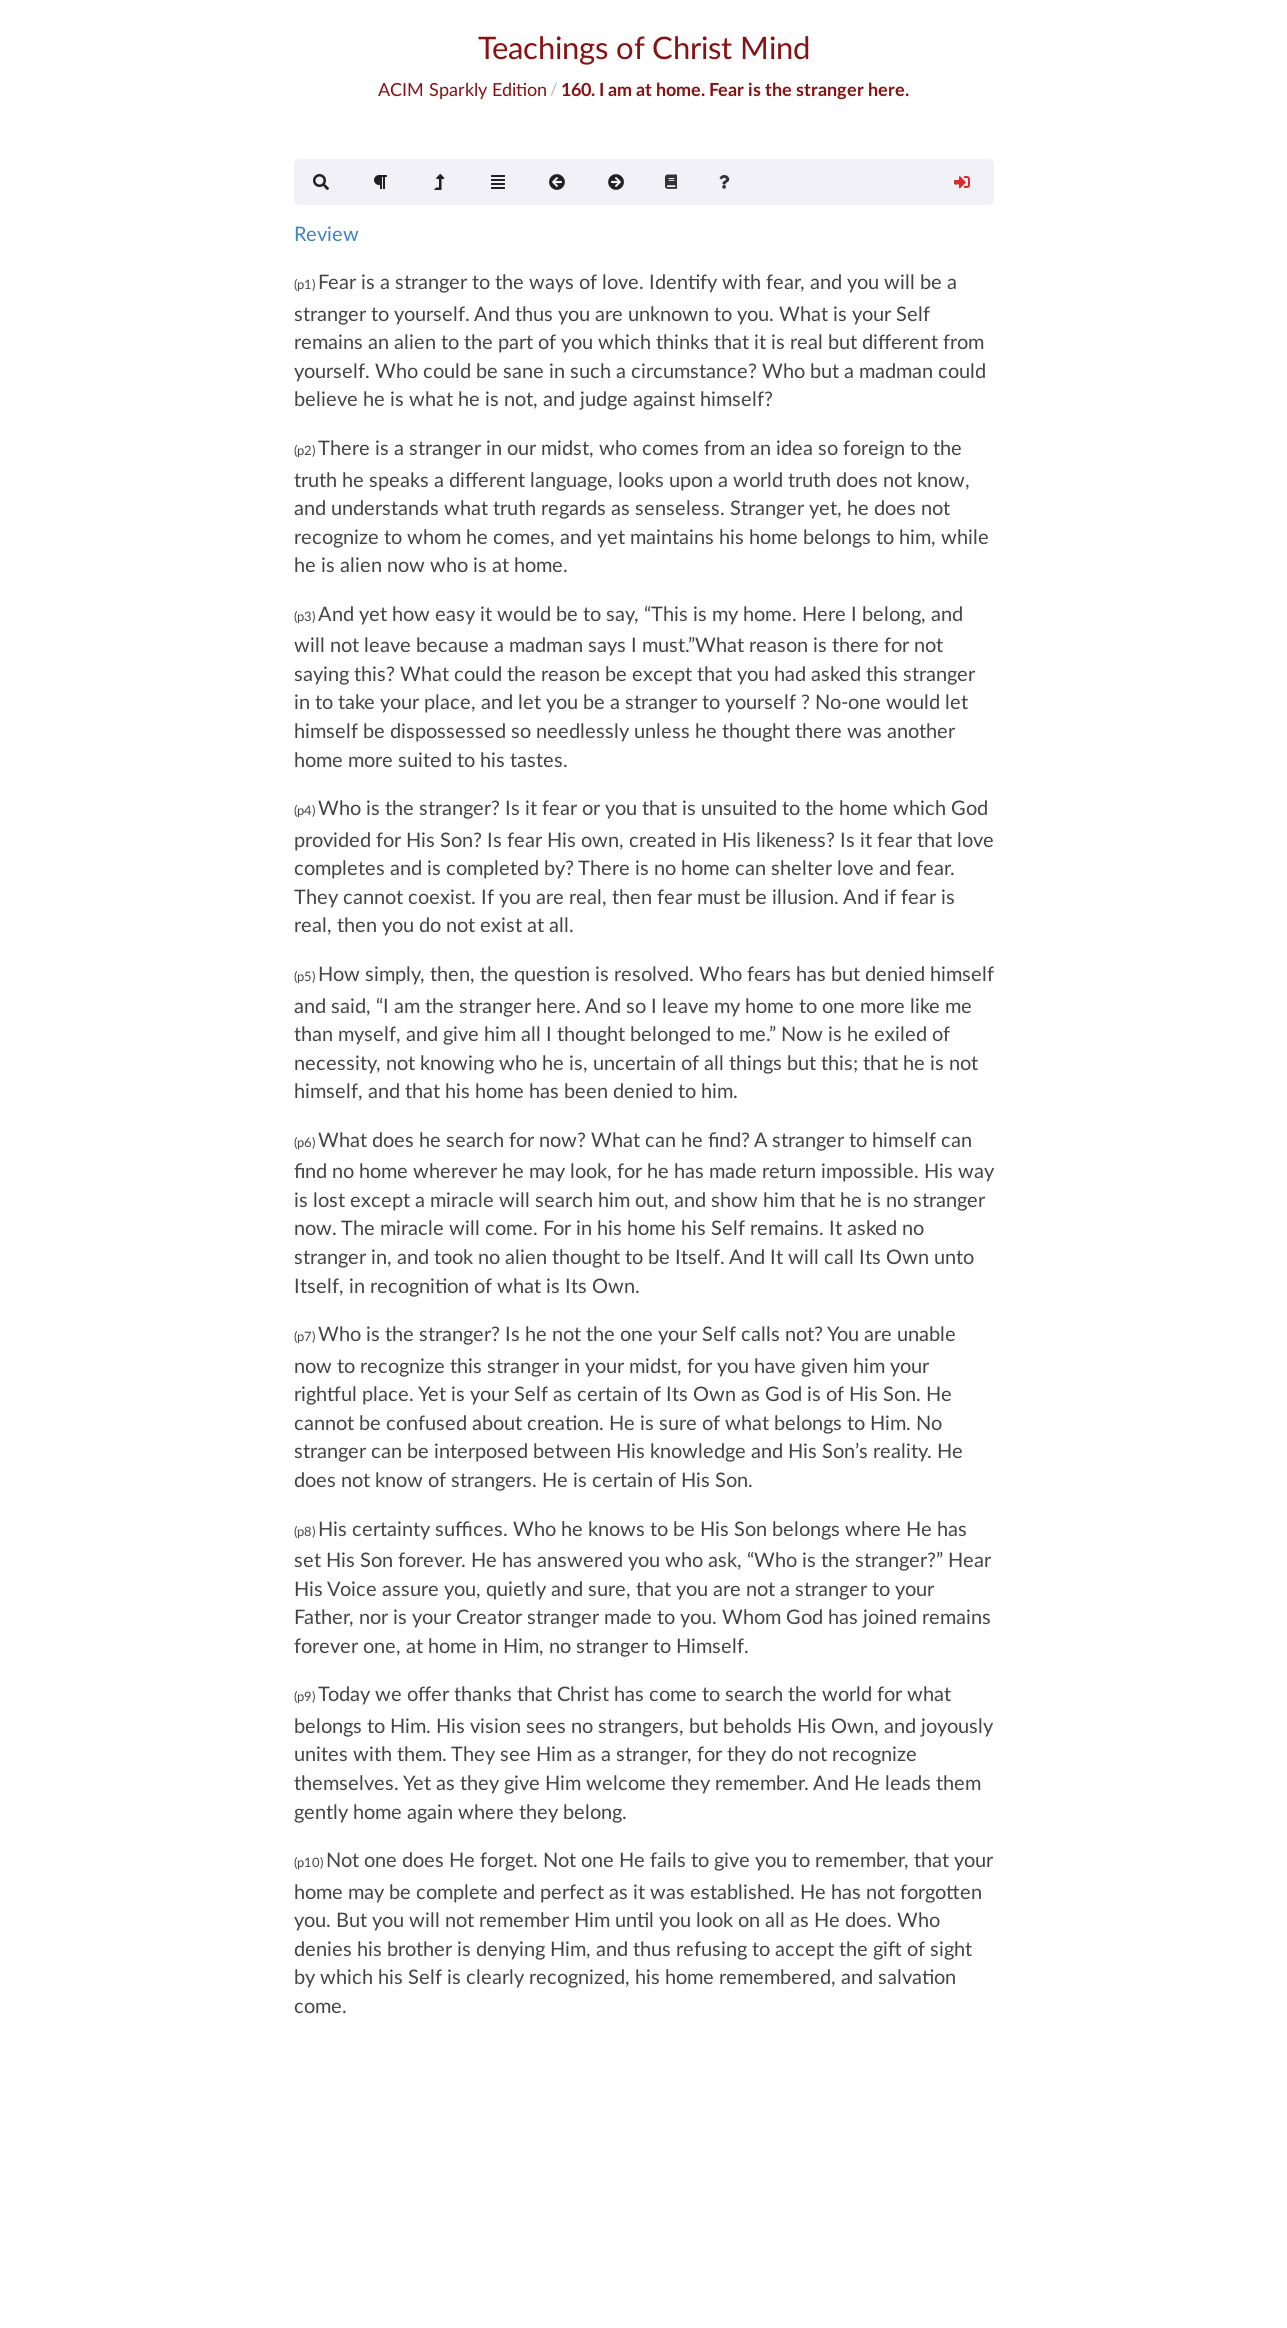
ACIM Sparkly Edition (462, 89)
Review (326, 233)
